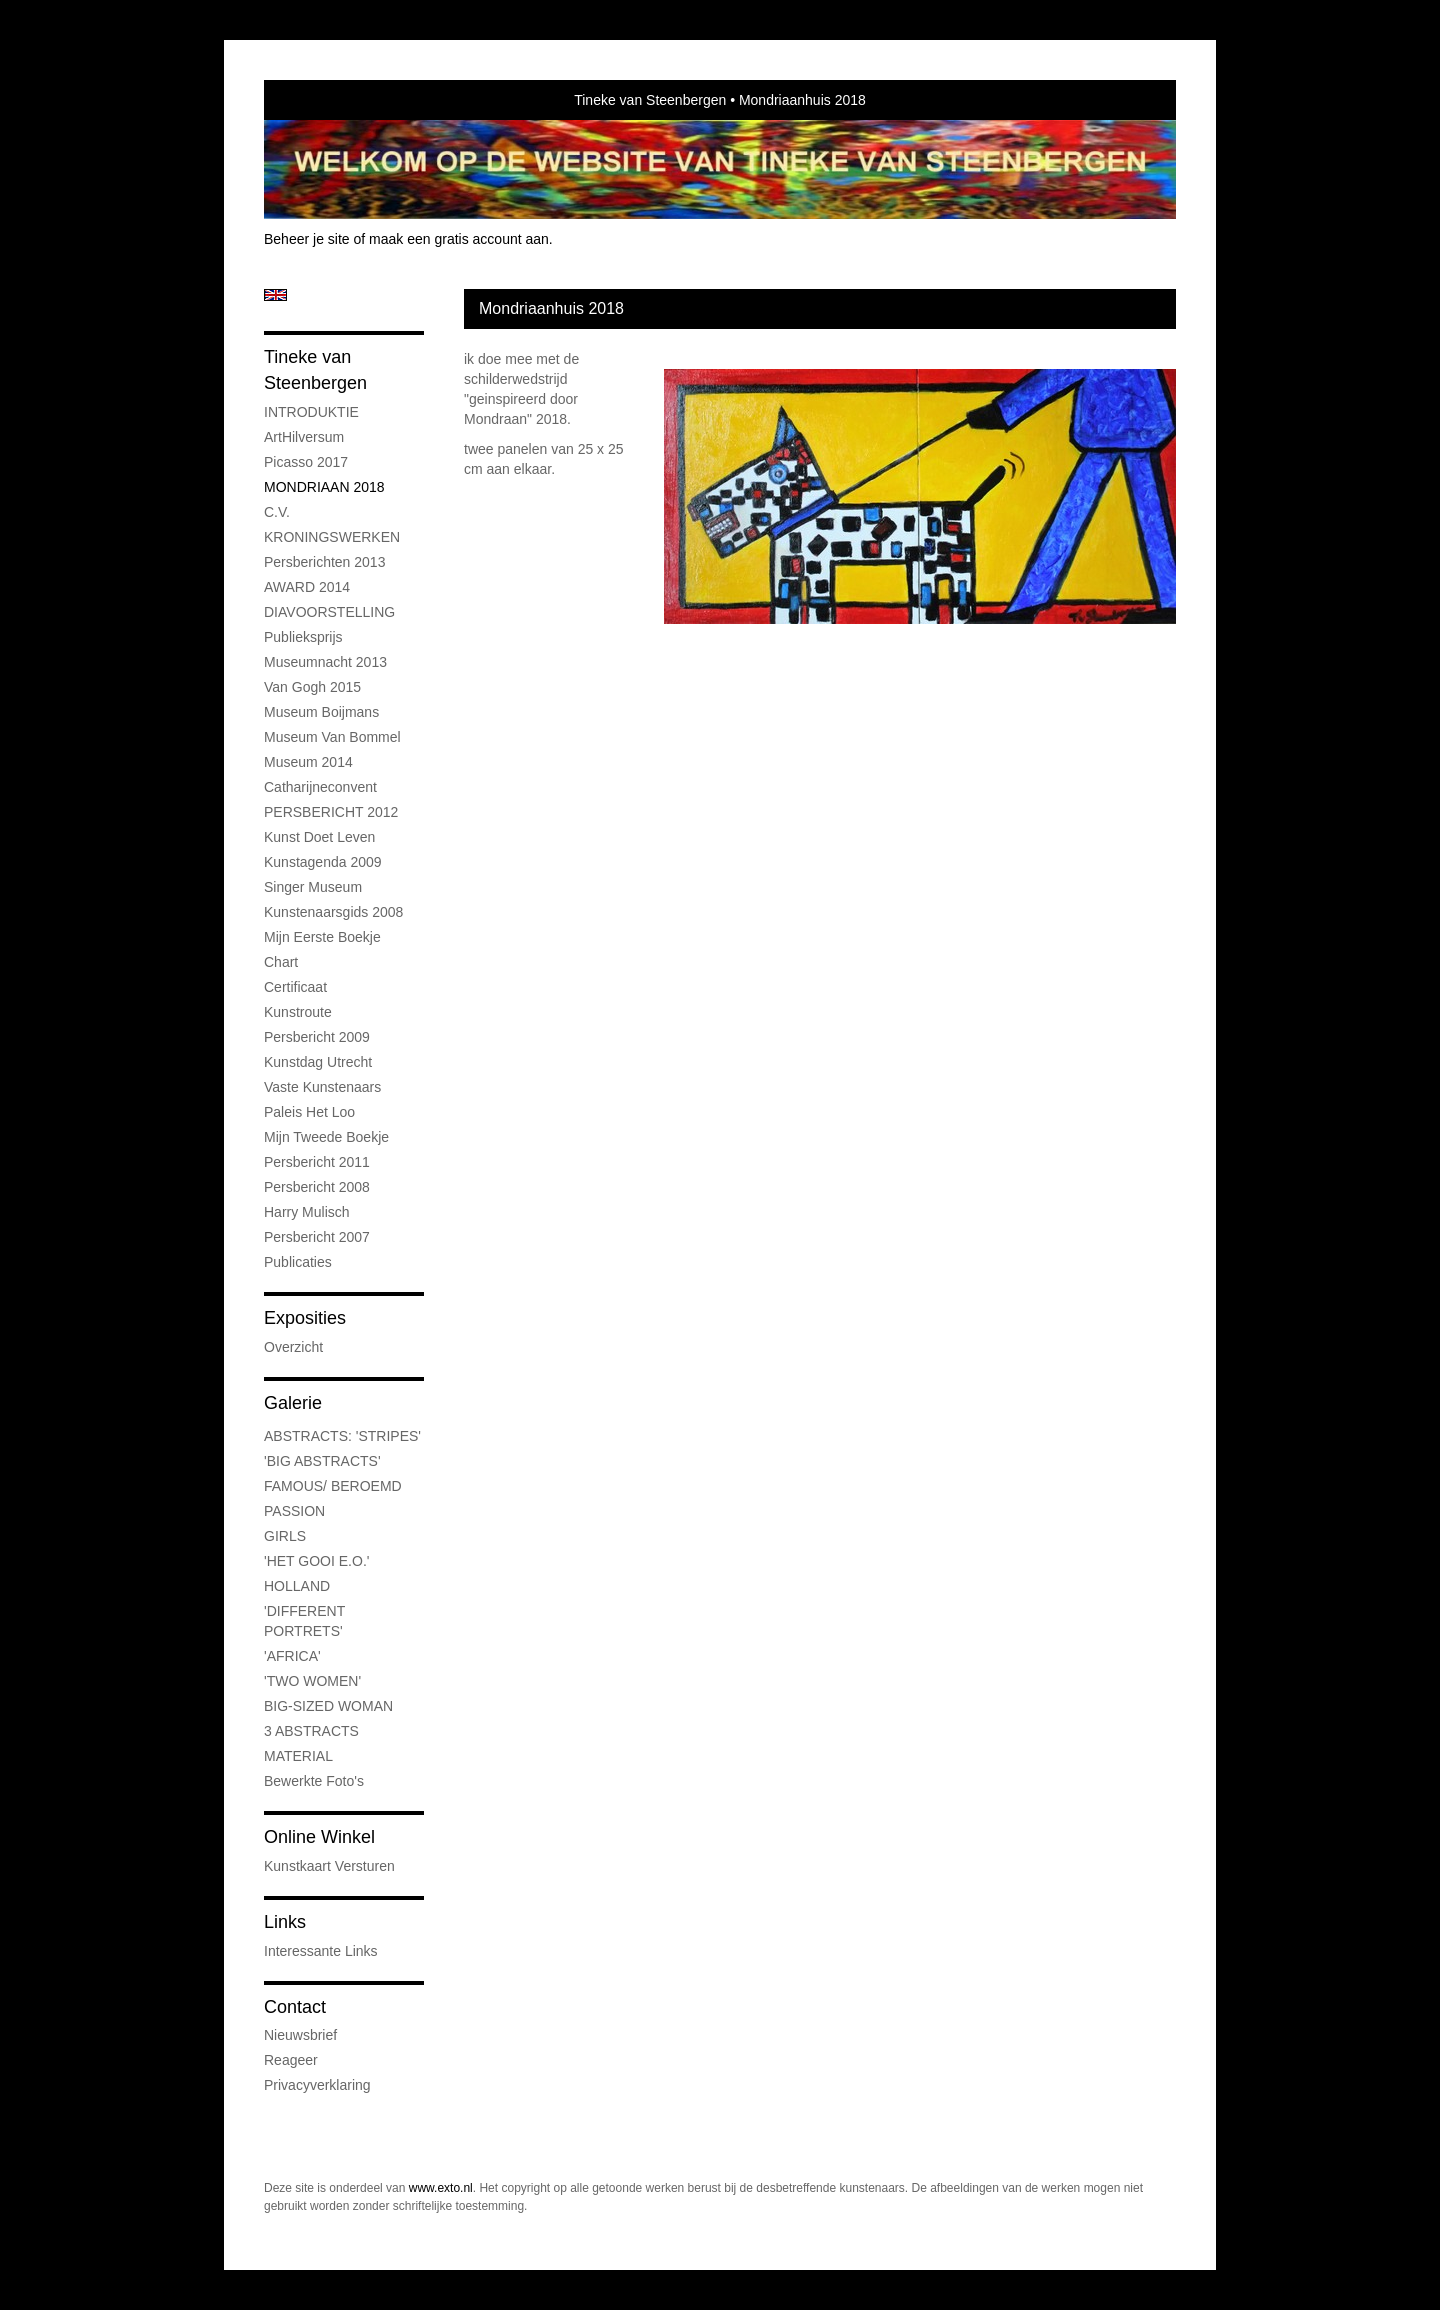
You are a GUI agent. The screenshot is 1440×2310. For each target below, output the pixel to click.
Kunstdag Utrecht (318, 1062)
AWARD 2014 (307, 587)
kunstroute (298, 1012)
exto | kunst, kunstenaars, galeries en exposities (320, 100)
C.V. (277, 512)
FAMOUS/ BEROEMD (333, 1486)
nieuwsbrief (300, 2035)
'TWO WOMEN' (312, 1681)
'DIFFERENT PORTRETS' (304, 1621)
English (275, 295)
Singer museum (313, 887)
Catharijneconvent (320, 787)
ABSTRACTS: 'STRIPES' (342, 1436)
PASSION (294, 1511)
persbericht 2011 (317, 1162)
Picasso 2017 (306, 462)
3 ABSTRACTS (311, 1731)
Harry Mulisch (307, 1212)
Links (285, 1922)
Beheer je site (307, 239)
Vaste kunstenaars (322, 1087)
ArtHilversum (304, 437)
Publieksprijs (303, 637)
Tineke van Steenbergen (650, 100)
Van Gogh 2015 (312, 687)
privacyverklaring (317, 2085)
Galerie (293, 1403)
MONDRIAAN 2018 (324, 487)
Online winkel (319, 1837)
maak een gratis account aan (459, 239)
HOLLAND (297, 1586)
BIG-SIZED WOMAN (328, 1706)
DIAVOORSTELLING (329, 612)
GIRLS (285, 1536)
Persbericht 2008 (317, 1187)
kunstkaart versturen (329, 1866)
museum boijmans (321, 712)
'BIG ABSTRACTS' (322, 1461)
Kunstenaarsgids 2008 (333, 912)
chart (281, 962)
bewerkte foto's (314, 1781)
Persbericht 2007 (317, 1237)
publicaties (298, 1262)
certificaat (295, 987)
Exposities (305, 1318)
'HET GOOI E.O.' (316, 1561)
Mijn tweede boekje (326, 1137)
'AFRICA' (292, 1656)
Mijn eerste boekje (322, 937)
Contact (295, 2007)
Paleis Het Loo (309, 1112)
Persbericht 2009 (317, 1037)
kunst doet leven (319, 837)
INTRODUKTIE (311, 412)
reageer (291, 2060)
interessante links (321, 1951)
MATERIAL (298, 1756)
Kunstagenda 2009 (323, 862)
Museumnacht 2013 (325, 662)
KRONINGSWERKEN (332, 537)
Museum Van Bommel (332, 737)
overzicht (293, 1347)
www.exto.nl (441, 2188)
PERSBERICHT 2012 (331, 812)
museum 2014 (308, 762)
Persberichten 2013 (324, 562)
